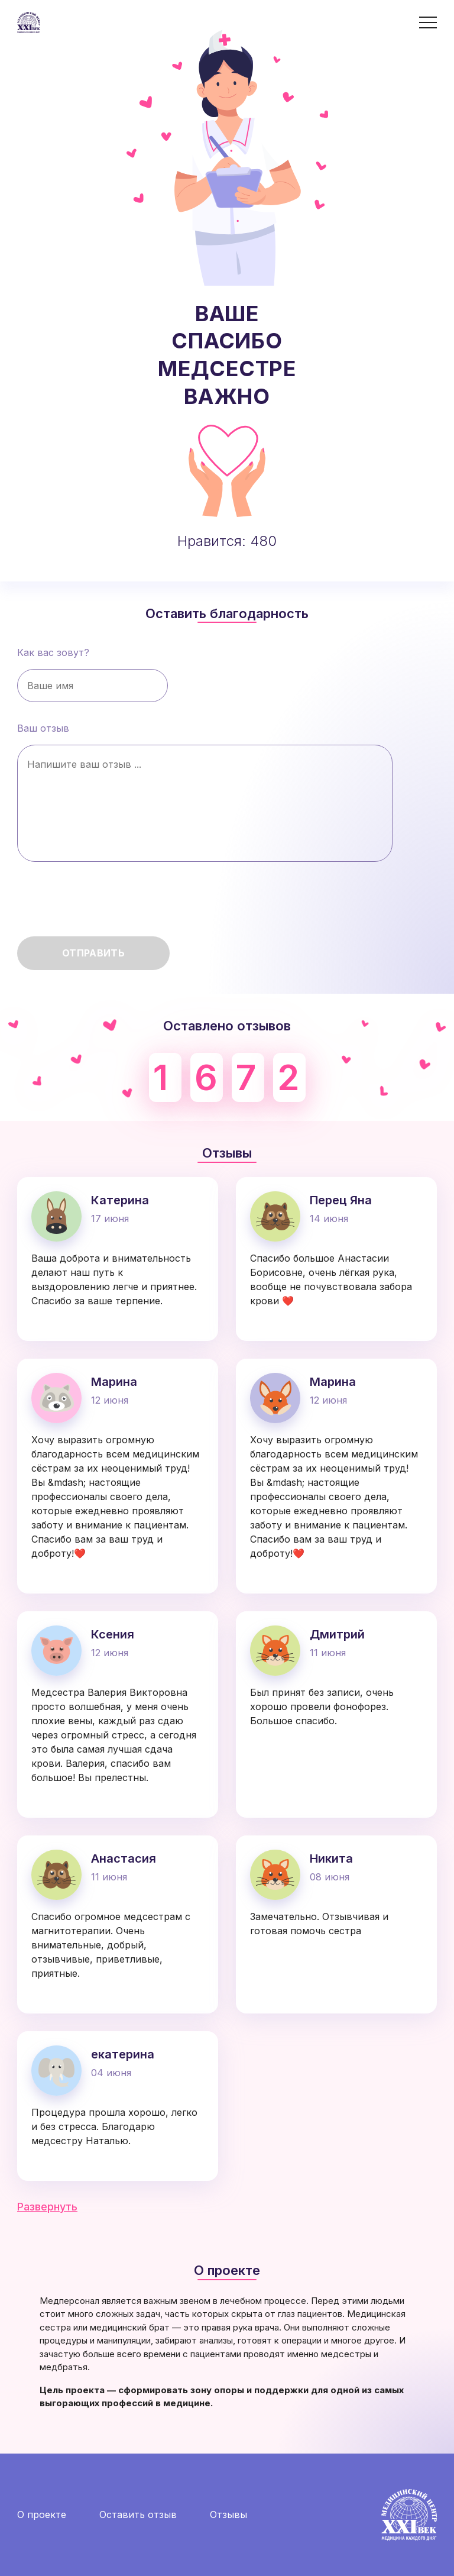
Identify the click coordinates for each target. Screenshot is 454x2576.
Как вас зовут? (92, 674)
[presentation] (107, 904)
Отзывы (228, 2514)
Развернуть (47, 2206)
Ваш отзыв (205, 792)
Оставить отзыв (138, 2514)
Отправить (93, 953)
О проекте (41, 2514)
